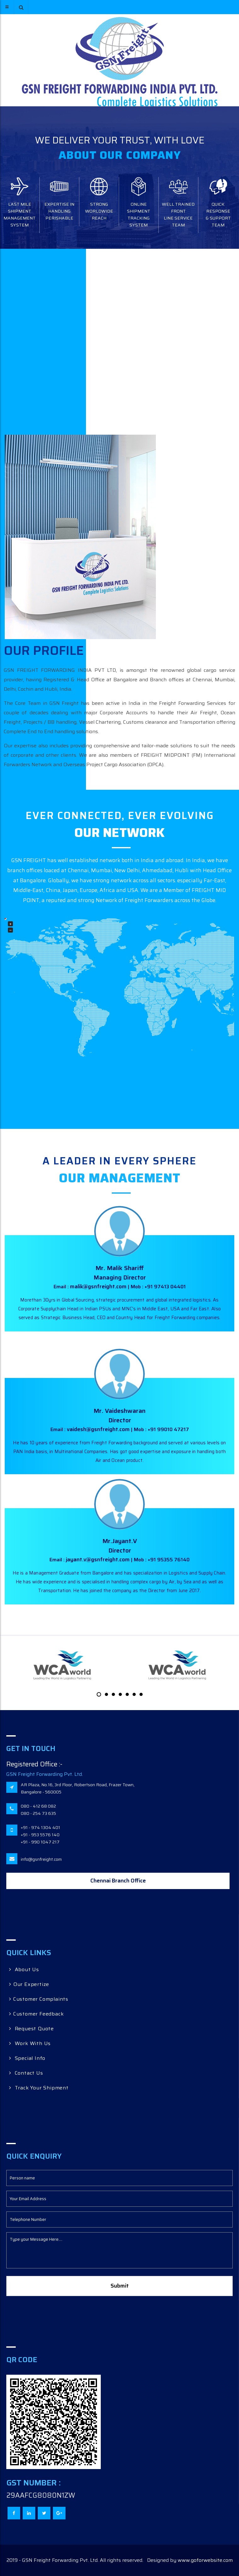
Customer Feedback (36, 2014)
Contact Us (26, 2073)
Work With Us (30, 2043)
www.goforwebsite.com (205, 2560)
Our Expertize (29, 1984)
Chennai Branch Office (118, 1880)
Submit (120, 2286)
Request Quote (31, 2028)
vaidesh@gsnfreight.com (99, 1429)
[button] (21, 7)
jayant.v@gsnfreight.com (98, 1559)
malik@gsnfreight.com (99, 1286)
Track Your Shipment (39, 2088)
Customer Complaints (38, 1999)
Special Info (27, 2058)
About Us (24, 1969)
